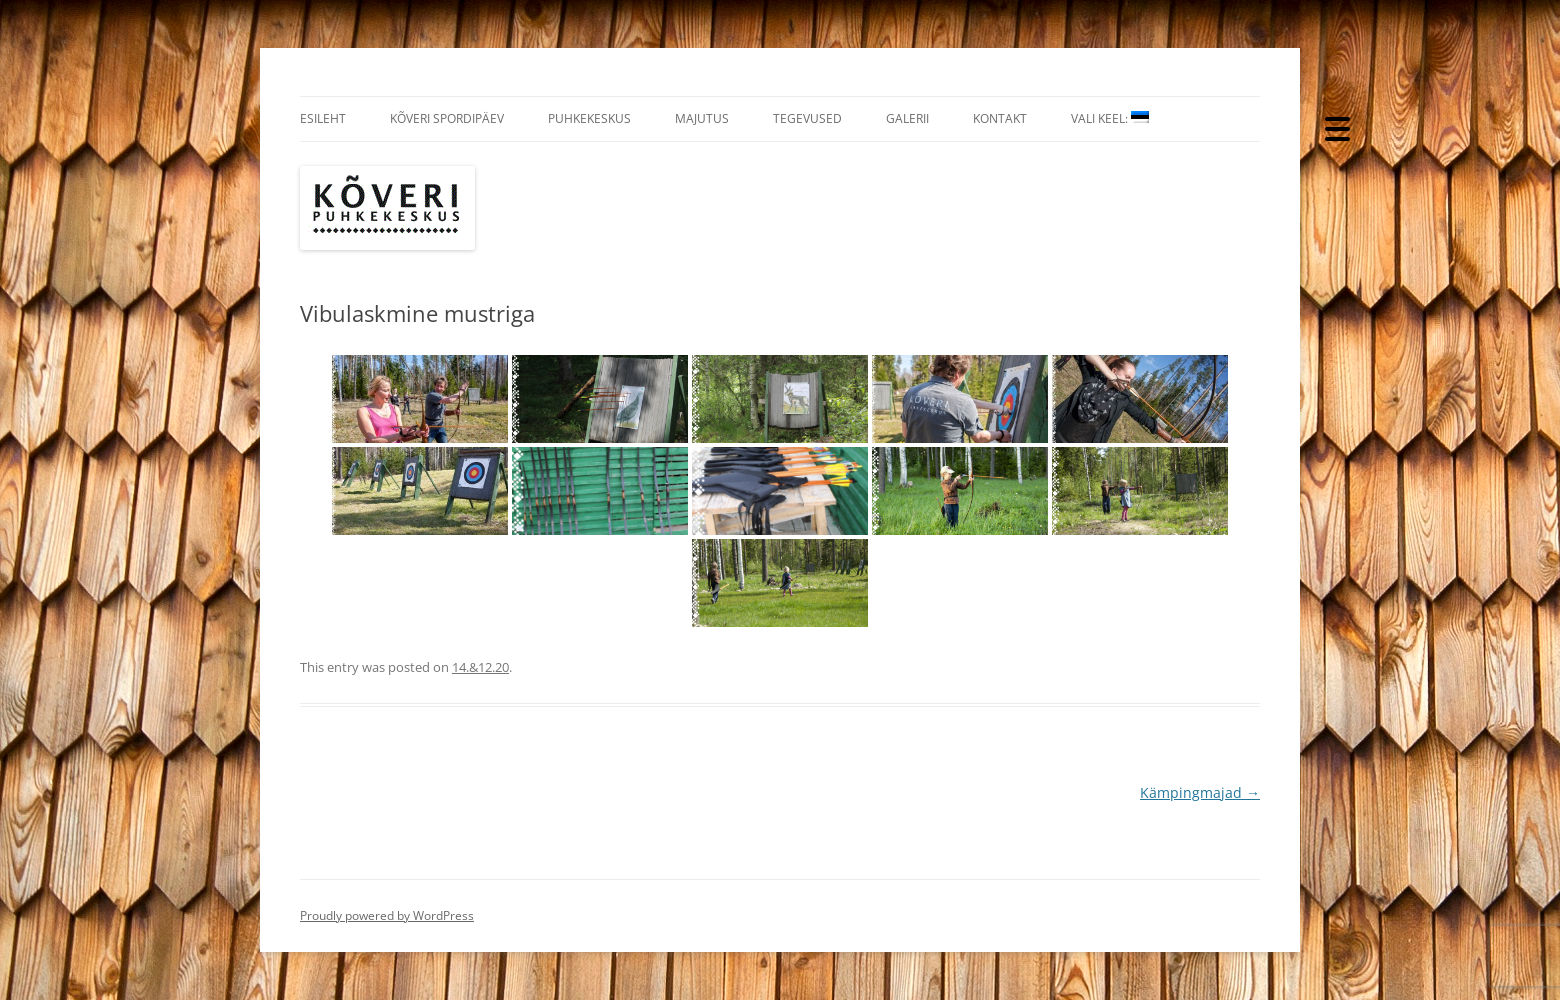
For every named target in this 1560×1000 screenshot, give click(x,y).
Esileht (323, 118)
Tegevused (807, 118)
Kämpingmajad (1200, 792)
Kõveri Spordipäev (447, 118)
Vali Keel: (1110, 118)
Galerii (907, 118)
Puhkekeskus (589, 118)
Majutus (702, 118)
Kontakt (1000, 118)
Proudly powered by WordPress (387, 915)
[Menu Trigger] (1337, 127)
